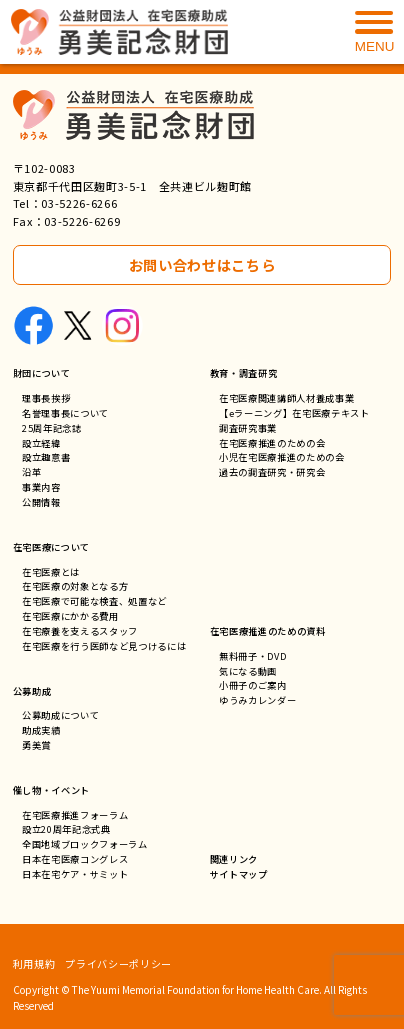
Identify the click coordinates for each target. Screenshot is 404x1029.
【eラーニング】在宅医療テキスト (294, 413)
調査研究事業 (248, 428)
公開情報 (41, 502)
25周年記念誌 (52, 428)
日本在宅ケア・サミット (75, 874)
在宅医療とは (51, 572)
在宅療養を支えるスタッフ (80, 631)
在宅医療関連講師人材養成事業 (286, 398)
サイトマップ (239, 874)
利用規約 (34, 963)
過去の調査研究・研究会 (272, 472)
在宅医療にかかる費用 (70, 616)
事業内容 (41, 487)
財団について (42, 373)
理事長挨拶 (46, 398)
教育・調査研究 (244, 373)
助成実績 (41, 730)
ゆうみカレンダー (257, 700)
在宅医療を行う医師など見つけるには (104, 646)
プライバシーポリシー (118, 963)
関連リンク (234, 859)
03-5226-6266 (79, 203)
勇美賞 (36, 745)
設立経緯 (41, 443)
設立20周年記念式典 (66, 829)
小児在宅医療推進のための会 (282, 457)
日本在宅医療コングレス (75, 859)
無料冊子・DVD (252, 656)
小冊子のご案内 (253, 685)
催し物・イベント (51, 790)
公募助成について (60, 715)
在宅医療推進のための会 (272, 443)
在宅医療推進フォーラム (75, 815)
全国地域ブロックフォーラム (85, 844)
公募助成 (32, 691)
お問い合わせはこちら (202, 264)
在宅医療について (51, 547)
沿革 (31, 472)
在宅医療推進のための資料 (268, 631)
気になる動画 (248, 671)
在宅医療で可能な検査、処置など (94, 601)
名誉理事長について (65, 413)
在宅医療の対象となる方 (75, 586)
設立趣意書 (46, 457)
